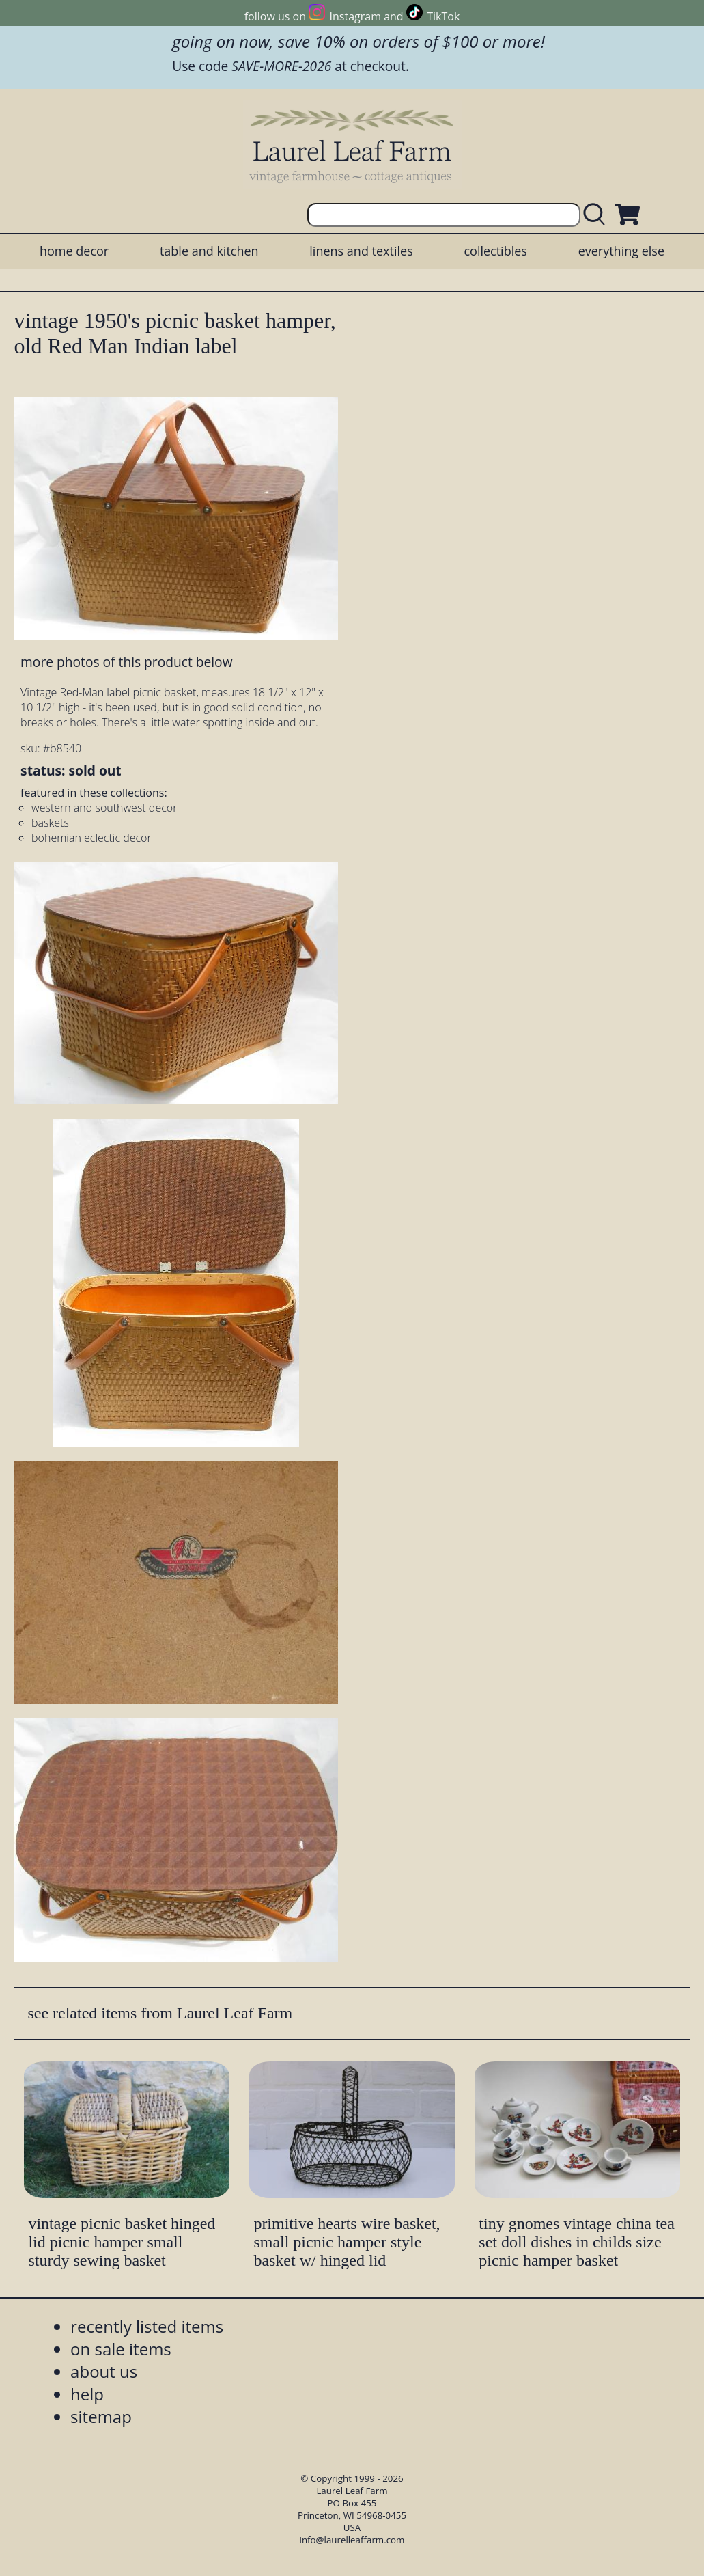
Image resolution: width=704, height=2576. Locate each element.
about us (103, 2371)
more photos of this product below (126, 662)
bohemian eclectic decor (91, 837)
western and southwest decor (104, 807)
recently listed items (146, 2326)
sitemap (101, 2416)
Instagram (355, 16)
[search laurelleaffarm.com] (597, 215)
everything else (621, 251)
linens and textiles (360, 251)
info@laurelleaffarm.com (352, 2540)
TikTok (443, 16)
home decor (74, 251)
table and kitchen (209, 251)
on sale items (120, 2349)
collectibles (495, 251)
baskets (50, 822)
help (87, 2394)
